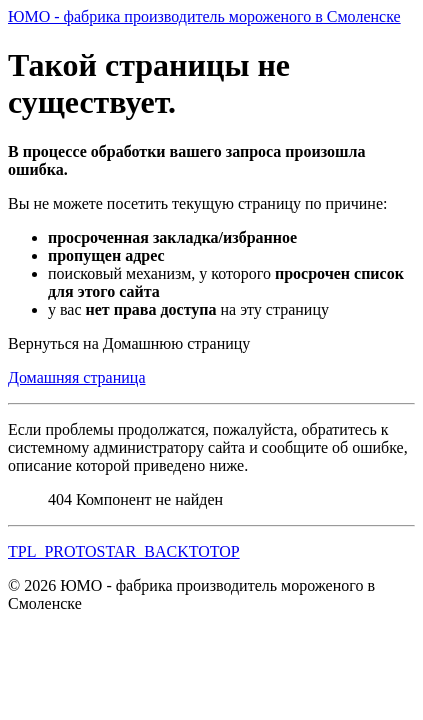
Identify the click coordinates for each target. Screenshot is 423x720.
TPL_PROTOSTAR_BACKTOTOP (124, 551)
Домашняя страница (77, 377)
